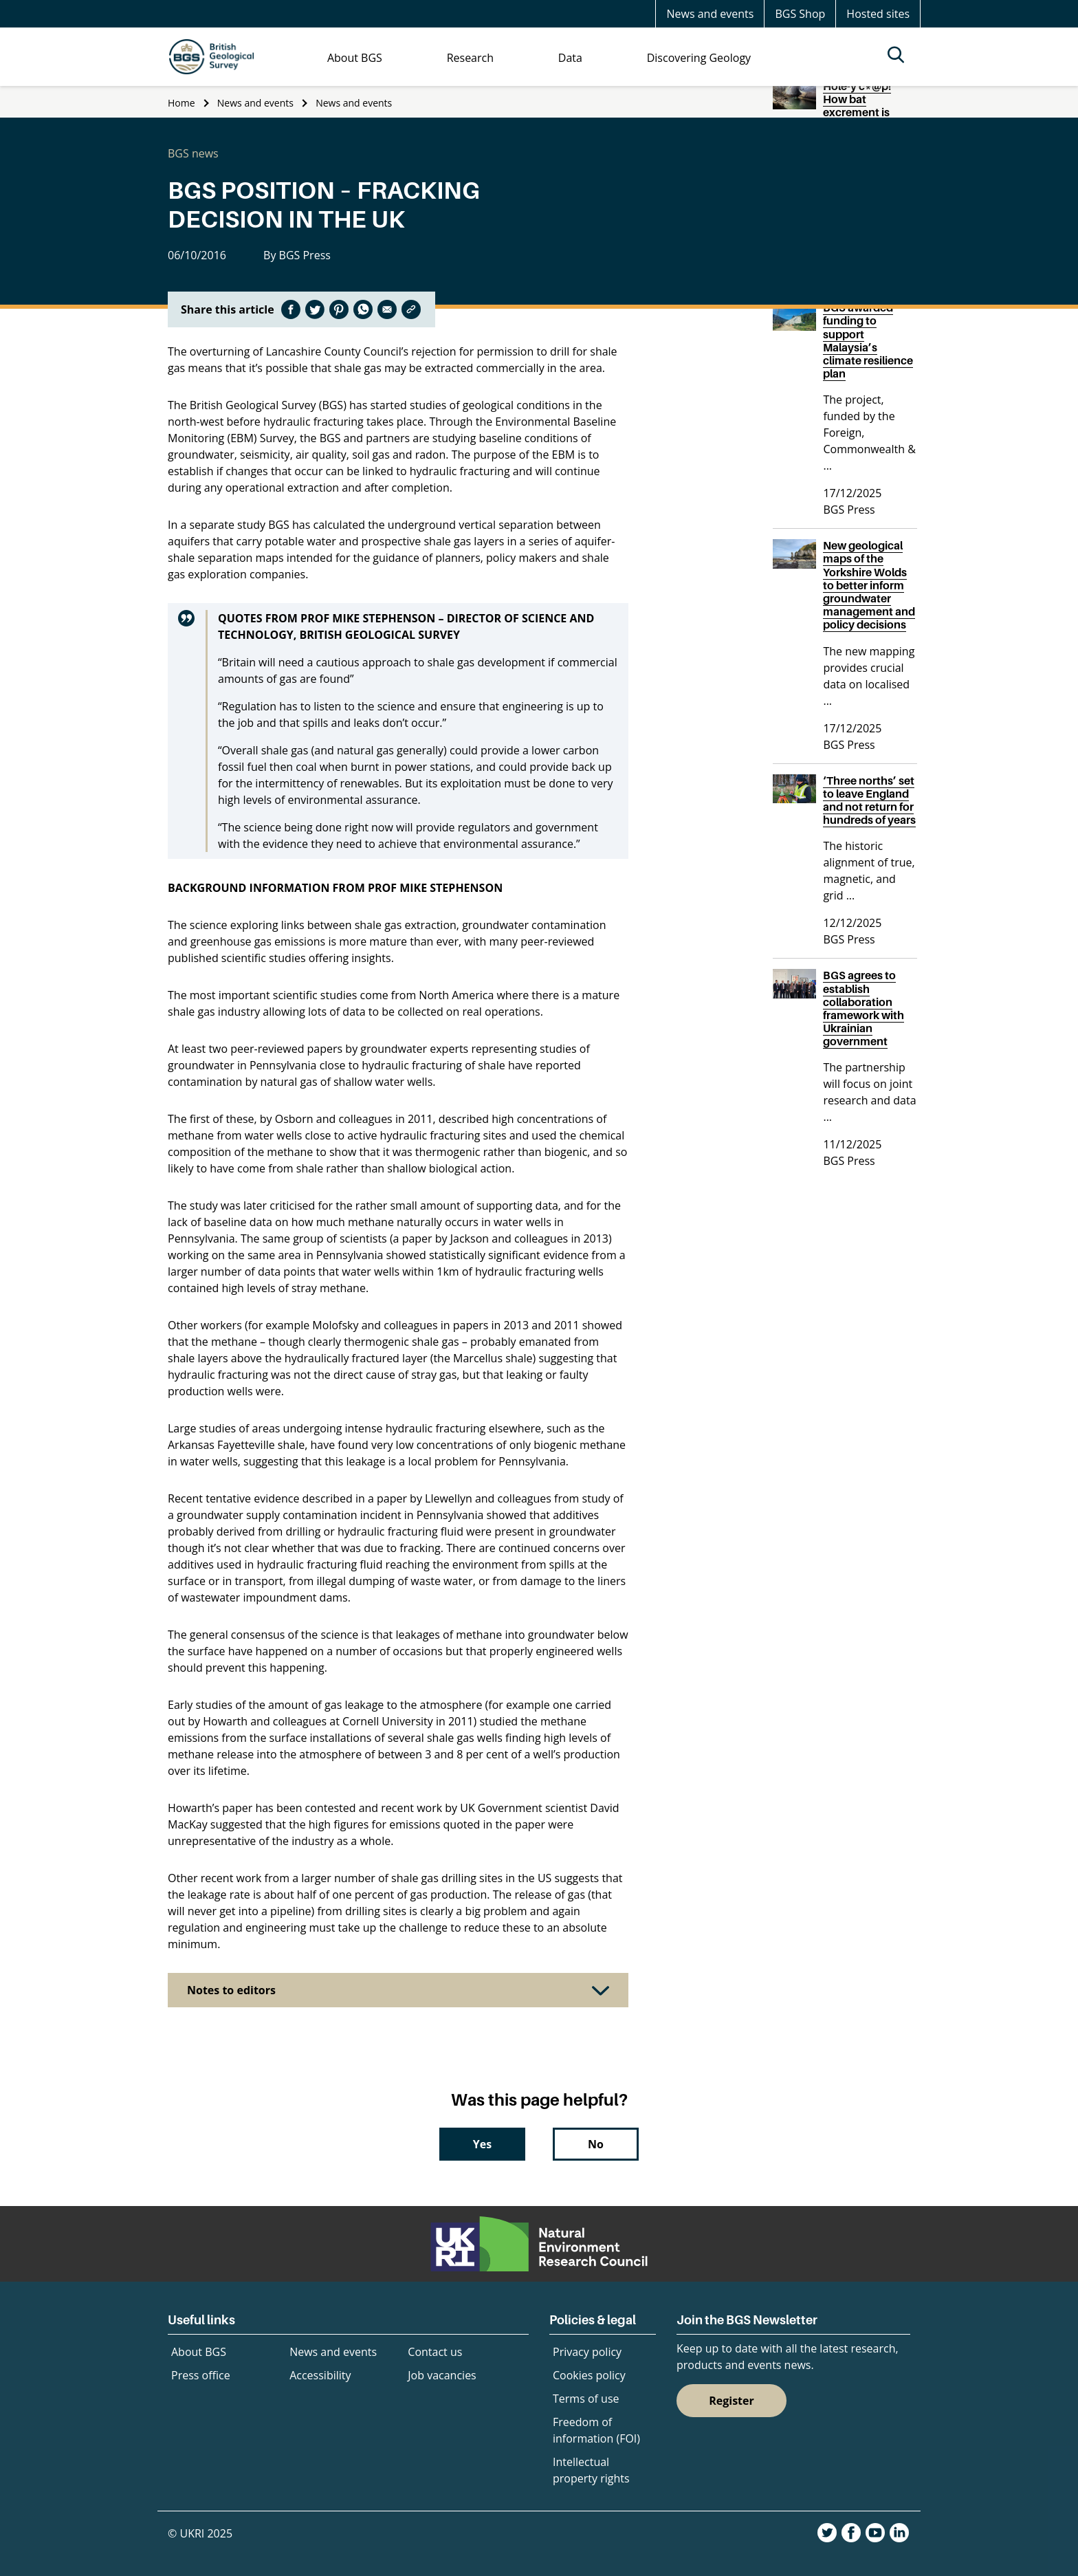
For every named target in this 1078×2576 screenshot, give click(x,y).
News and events (710, 13)
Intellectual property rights (591, 2470)
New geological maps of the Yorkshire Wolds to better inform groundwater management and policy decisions (869, 584)
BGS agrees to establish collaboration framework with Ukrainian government (863, 1008)
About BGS (198, 2351)
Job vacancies (442, 2375)
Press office (200, 2375)
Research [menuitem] (470, 57)
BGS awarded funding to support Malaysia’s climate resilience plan (868, 340)
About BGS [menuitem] (354, 57)
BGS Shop (800, 13)
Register (731, 2400)
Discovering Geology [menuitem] (699, 57)
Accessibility (320, 2375)
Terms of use (586, 2398)
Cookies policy (589, 2375)
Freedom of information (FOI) (596, 2430)
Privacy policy (587, 2351)
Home (181, 102)
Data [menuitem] (570, 57)
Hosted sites (878, 13)
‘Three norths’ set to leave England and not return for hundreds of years (869, 800)
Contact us (435, 2351)
